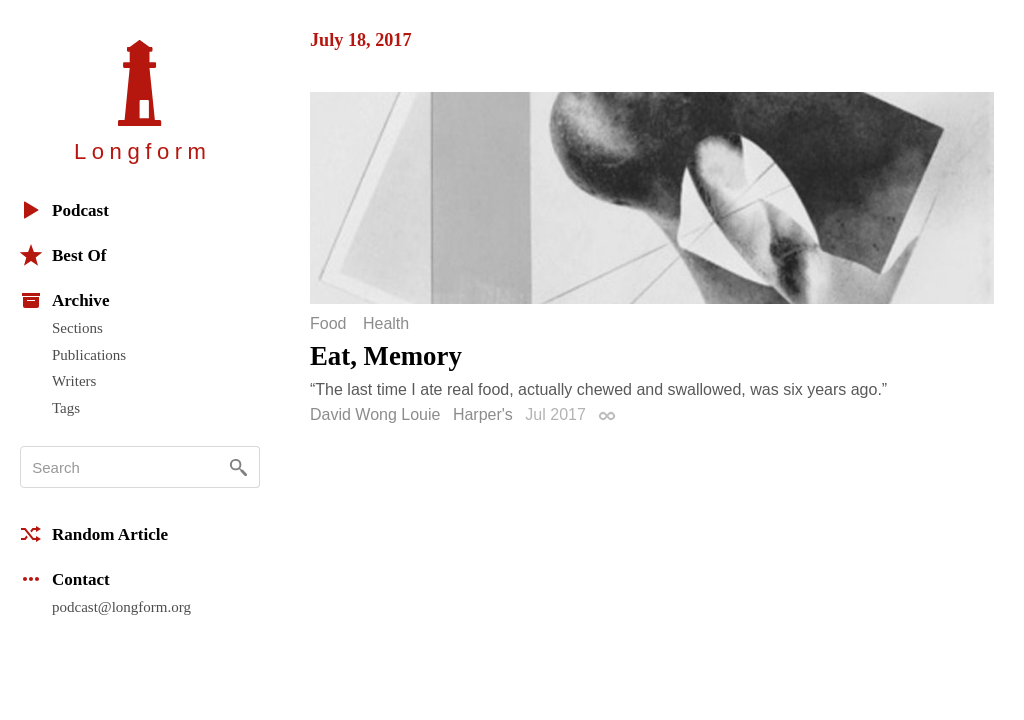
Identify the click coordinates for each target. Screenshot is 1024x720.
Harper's (483, 414)
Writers (74, 381)
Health (386, 324)
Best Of (63, 255)
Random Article (94, 534)
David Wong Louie (375, 414)
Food (328, 324)
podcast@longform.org (121, 607)
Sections (77, 328)
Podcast (64, 210)
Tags (66, 408)
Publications (89, 355)
